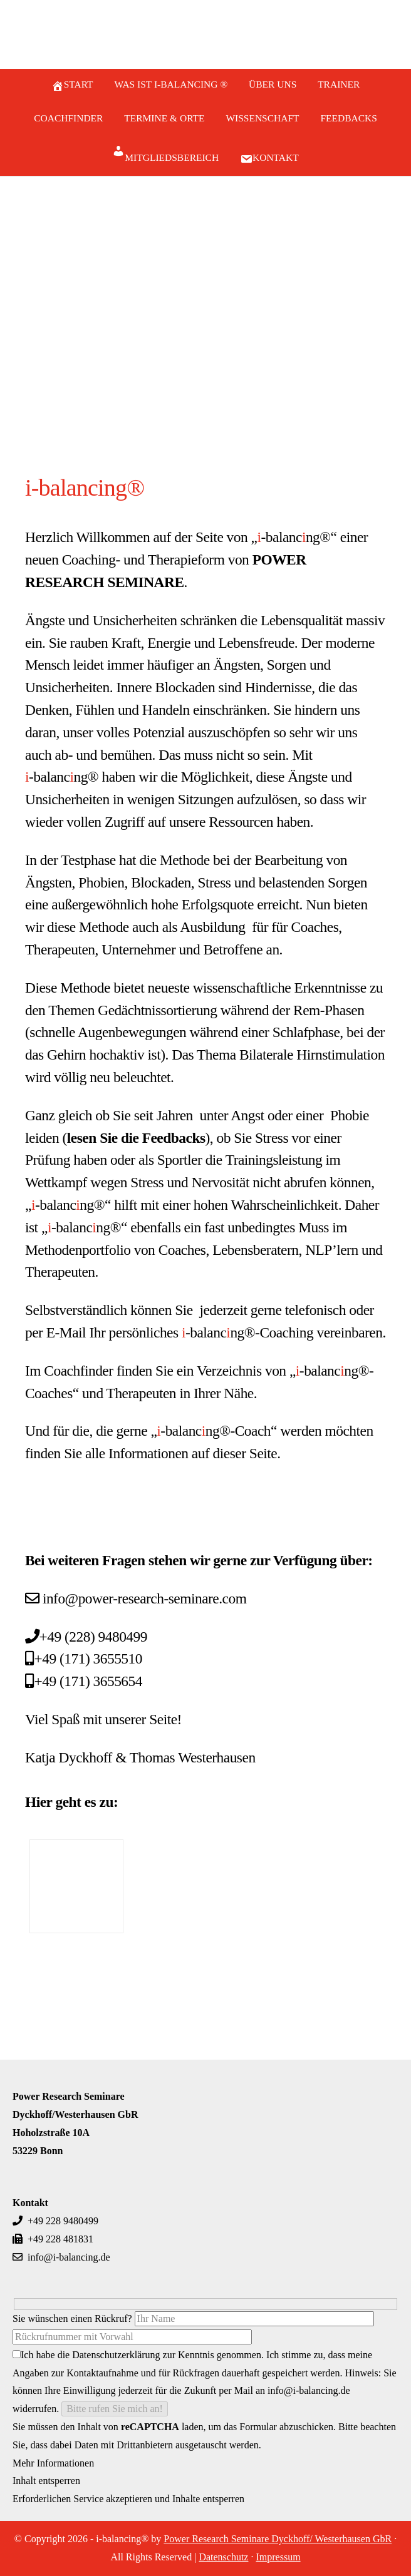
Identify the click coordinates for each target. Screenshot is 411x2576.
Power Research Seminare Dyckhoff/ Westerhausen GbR (278, 2538)
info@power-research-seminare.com (145, 1598)
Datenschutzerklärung (116, 2354)
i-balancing (205, 37)
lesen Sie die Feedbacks (136, 1138)
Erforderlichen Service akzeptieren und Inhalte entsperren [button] (128, 2498)
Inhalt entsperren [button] (46, 2480)
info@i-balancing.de (61, 2257)
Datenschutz (223, 2557)
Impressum (278, 2557)
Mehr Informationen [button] (53, 2463)
